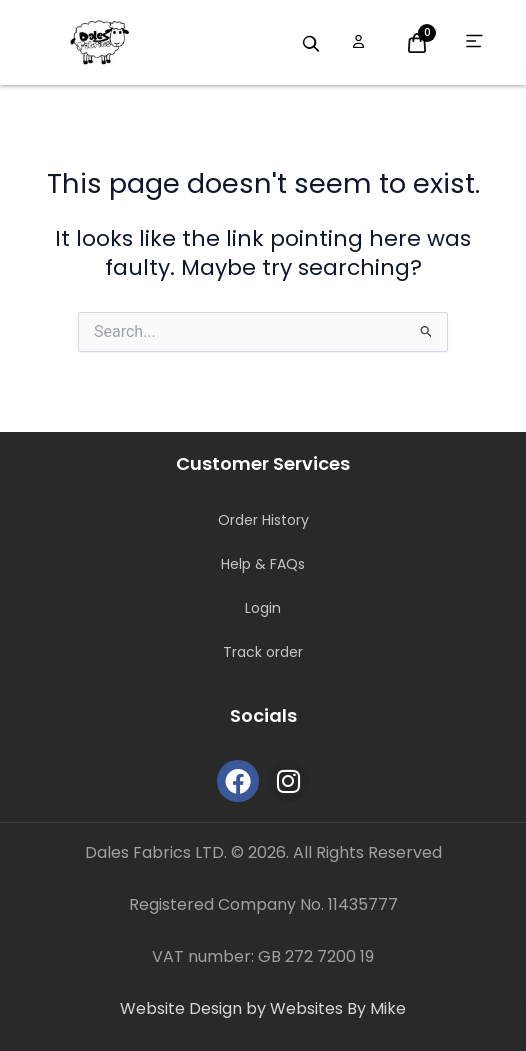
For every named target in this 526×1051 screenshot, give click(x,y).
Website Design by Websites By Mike (263, 1008)
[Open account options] (358, 42)
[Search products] (311, 44)
